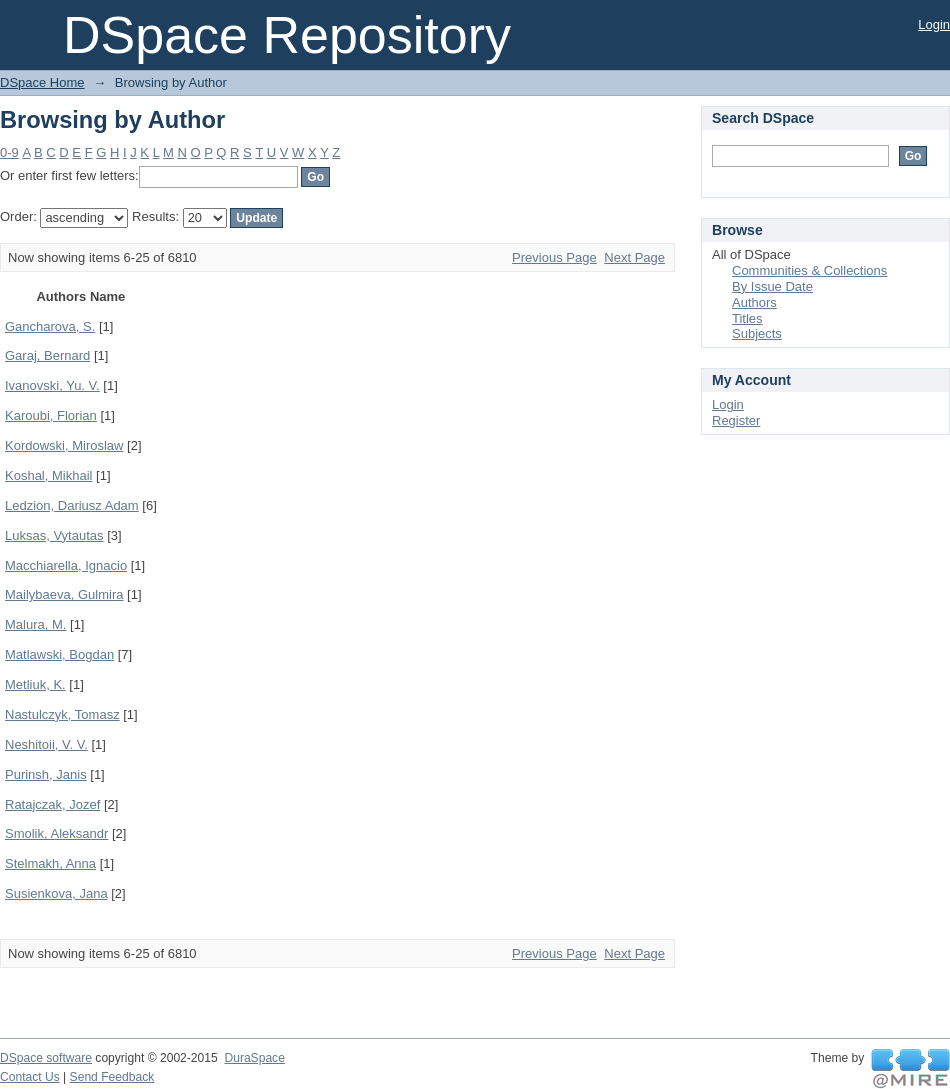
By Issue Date (772, 286)
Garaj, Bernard (47, 355)
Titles (747, 318)
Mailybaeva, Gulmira (64, 594)
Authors (754, 302)
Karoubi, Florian (51, 415)
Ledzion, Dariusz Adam (72, 505)
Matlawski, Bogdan (59, 654)
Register (736, 420)
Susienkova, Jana (56, 893)
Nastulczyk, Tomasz (62, 714)
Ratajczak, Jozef (52, 804)
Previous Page (554, 257)
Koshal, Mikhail (48, 475)
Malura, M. (35, 624)
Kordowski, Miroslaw (64, 445)
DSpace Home (42, 82)
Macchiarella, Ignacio (66, 565)
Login (934, 24)
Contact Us (30, 1077)
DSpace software (46, 1058)
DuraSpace (254, 1058)
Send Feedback (112, 1077)
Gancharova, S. (50, 326)
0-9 (9, 152)
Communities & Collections (809, 270)
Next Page (634, 257)
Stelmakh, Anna (50, 863)
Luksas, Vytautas (54, 535)
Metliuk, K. (35, 684)
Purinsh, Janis (46, 774)
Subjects (757, 333)
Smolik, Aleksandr (56, 833)
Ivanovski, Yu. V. (52, 385)
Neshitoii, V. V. (46, 744)
